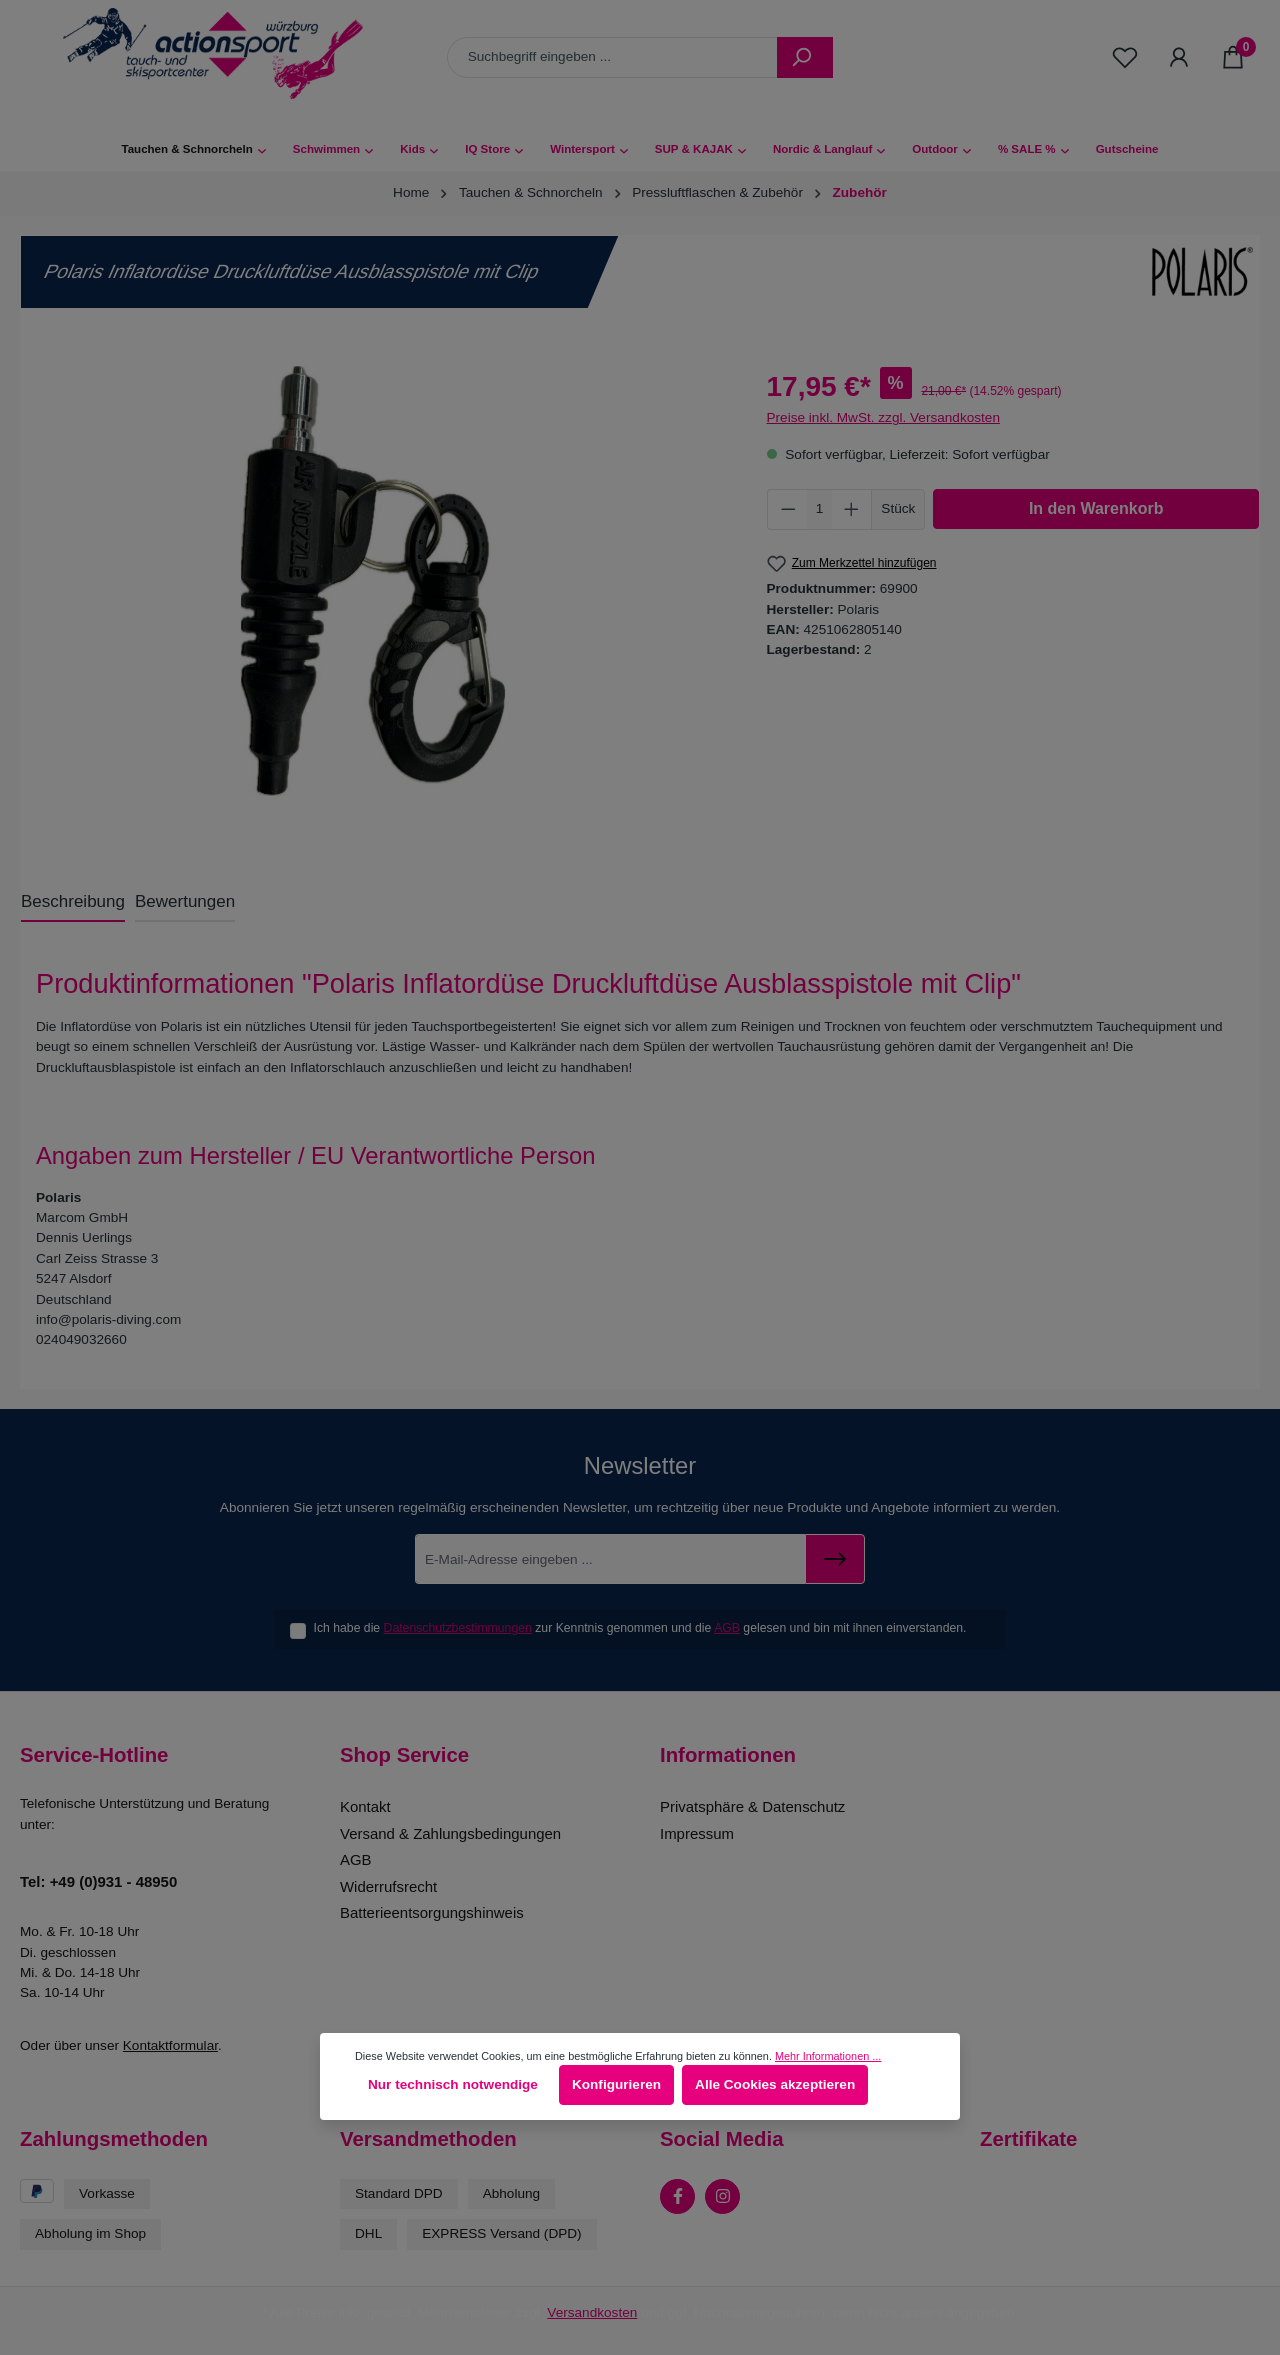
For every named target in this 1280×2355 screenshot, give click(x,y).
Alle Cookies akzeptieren (775, 2084)
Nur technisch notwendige (453, 2084)
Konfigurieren (616, 2084)
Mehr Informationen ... (828, 2056)
